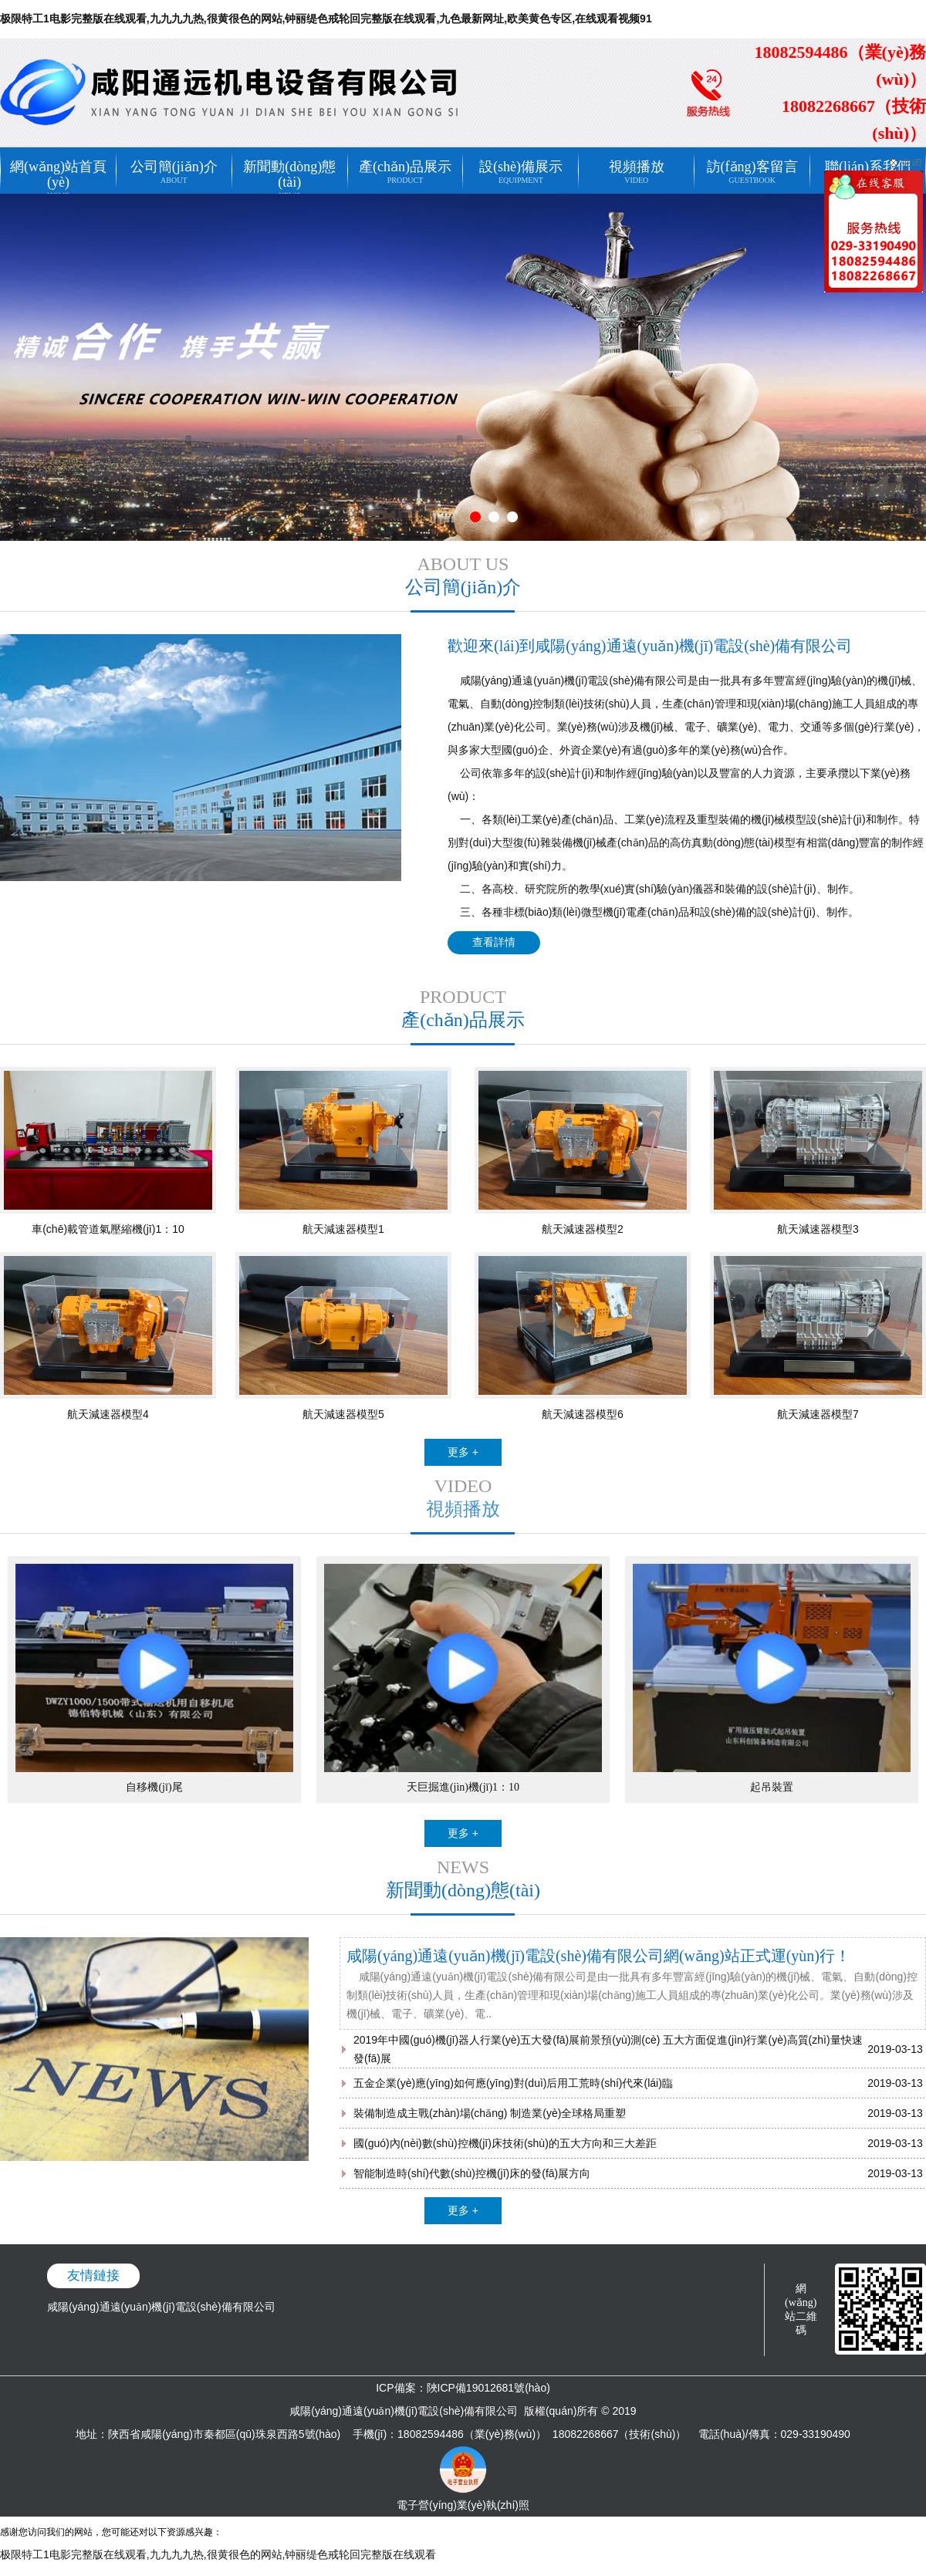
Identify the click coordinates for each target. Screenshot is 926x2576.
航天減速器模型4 (108, 1414)
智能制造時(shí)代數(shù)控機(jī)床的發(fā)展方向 (471, 2173)
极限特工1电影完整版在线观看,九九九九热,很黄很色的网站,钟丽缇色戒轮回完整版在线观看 (218, 2554)
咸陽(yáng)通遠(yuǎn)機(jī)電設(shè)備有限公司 (161, 2307)
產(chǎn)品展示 (405, 166)
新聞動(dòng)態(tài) (289, 170)
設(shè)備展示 (520, 166)
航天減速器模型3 (818, 1229)
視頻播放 (636, 166)
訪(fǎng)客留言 (751, 166)
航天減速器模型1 (343, 1229)
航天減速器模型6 (583, 1414)
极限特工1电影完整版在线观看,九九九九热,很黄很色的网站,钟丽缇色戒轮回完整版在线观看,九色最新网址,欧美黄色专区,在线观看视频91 (326, 18)
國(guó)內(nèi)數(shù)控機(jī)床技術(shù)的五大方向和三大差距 (505, 2143)
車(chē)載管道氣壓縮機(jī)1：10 (108, 1229)
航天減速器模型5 (343, 1414)
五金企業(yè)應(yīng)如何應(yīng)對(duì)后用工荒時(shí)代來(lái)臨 (513, 2083)
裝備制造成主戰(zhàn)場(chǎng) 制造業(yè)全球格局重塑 (489, 2113)
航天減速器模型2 (583, 1229)
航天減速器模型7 (818, 1414)
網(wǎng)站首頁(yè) (58, 170)
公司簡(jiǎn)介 (174, 166)
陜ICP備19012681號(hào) (488, 2388)
